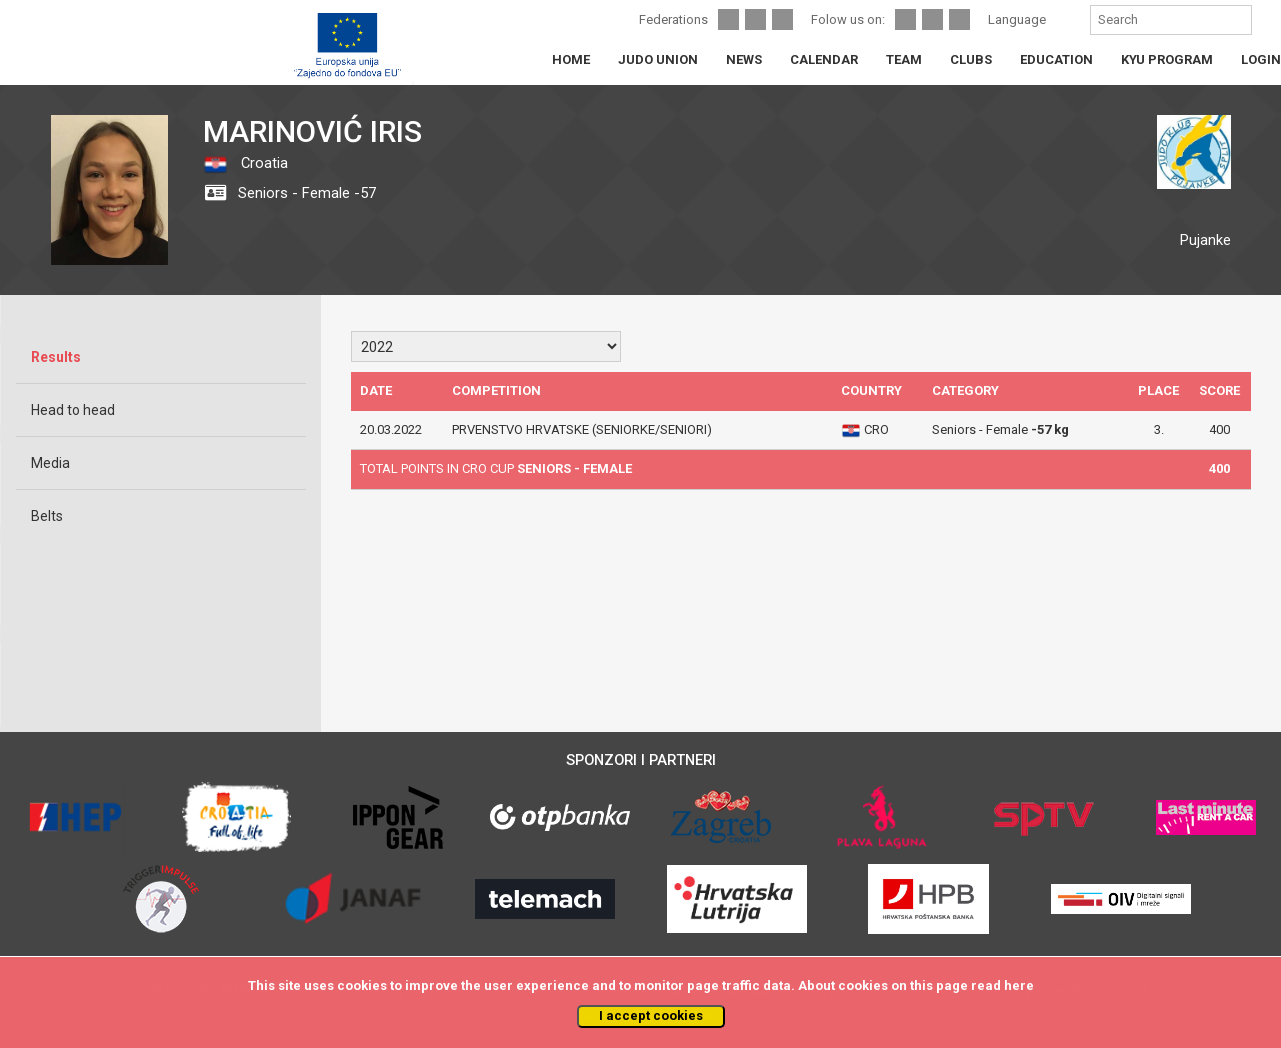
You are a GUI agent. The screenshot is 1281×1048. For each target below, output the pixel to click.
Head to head (73, 410)
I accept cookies (651, 1015)
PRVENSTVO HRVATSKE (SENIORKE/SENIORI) (582, 429)
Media (50, 463)
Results (56, 357)
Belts (47, 516)
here (1019, 985)
